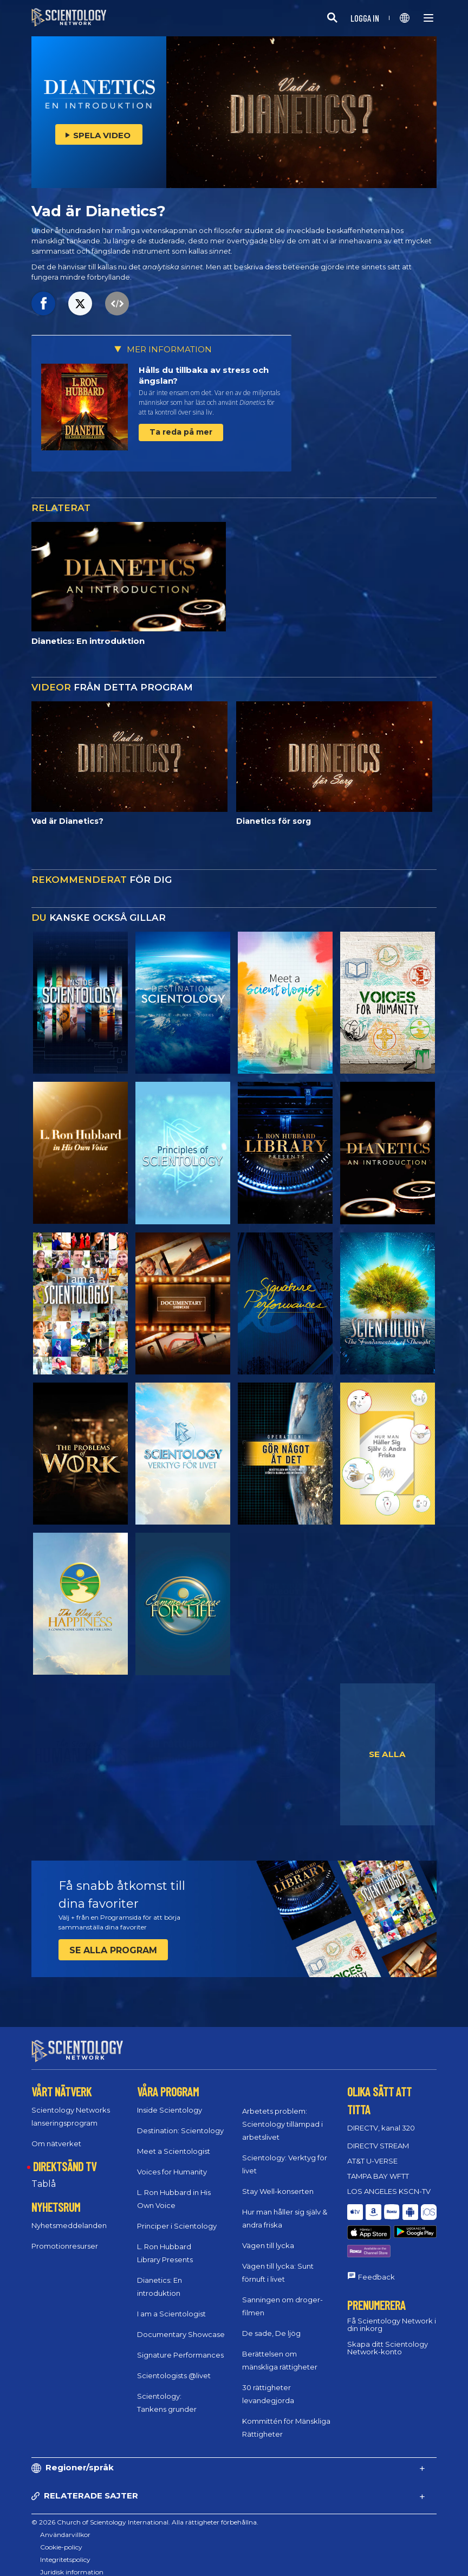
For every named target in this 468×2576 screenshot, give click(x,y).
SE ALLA (387, 1754)
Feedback (376, 2240)
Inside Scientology (169, 2099)
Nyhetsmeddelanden (69, 2215)
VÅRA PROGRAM (168, 2082)
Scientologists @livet (174, 2365)
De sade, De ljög (271, 2323)
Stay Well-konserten (278, 2181)
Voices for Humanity (172, 2161)
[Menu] (428, 18)
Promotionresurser (64, 2236)
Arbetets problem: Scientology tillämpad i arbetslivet (282, 2114)
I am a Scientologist (171, 2303)
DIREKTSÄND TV (64, 2156)
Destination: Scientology (180, 2120)
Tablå (43, 2174)
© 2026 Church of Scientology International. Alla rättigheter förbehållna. (144, 2512)
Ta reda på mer (181, 432)
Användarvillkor (65, 2525)
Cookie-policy (61, 2537)
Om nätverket (56, 2133)
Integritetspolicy (65, 2550)
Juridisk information (71, 2562)
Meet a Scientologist (173, 2140)
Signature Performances (180, 2344)
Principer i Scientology (177, 2215)
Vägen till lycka (268, 2235)
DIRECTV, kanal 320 (381, 2117)
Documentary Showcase (181, 2324)
